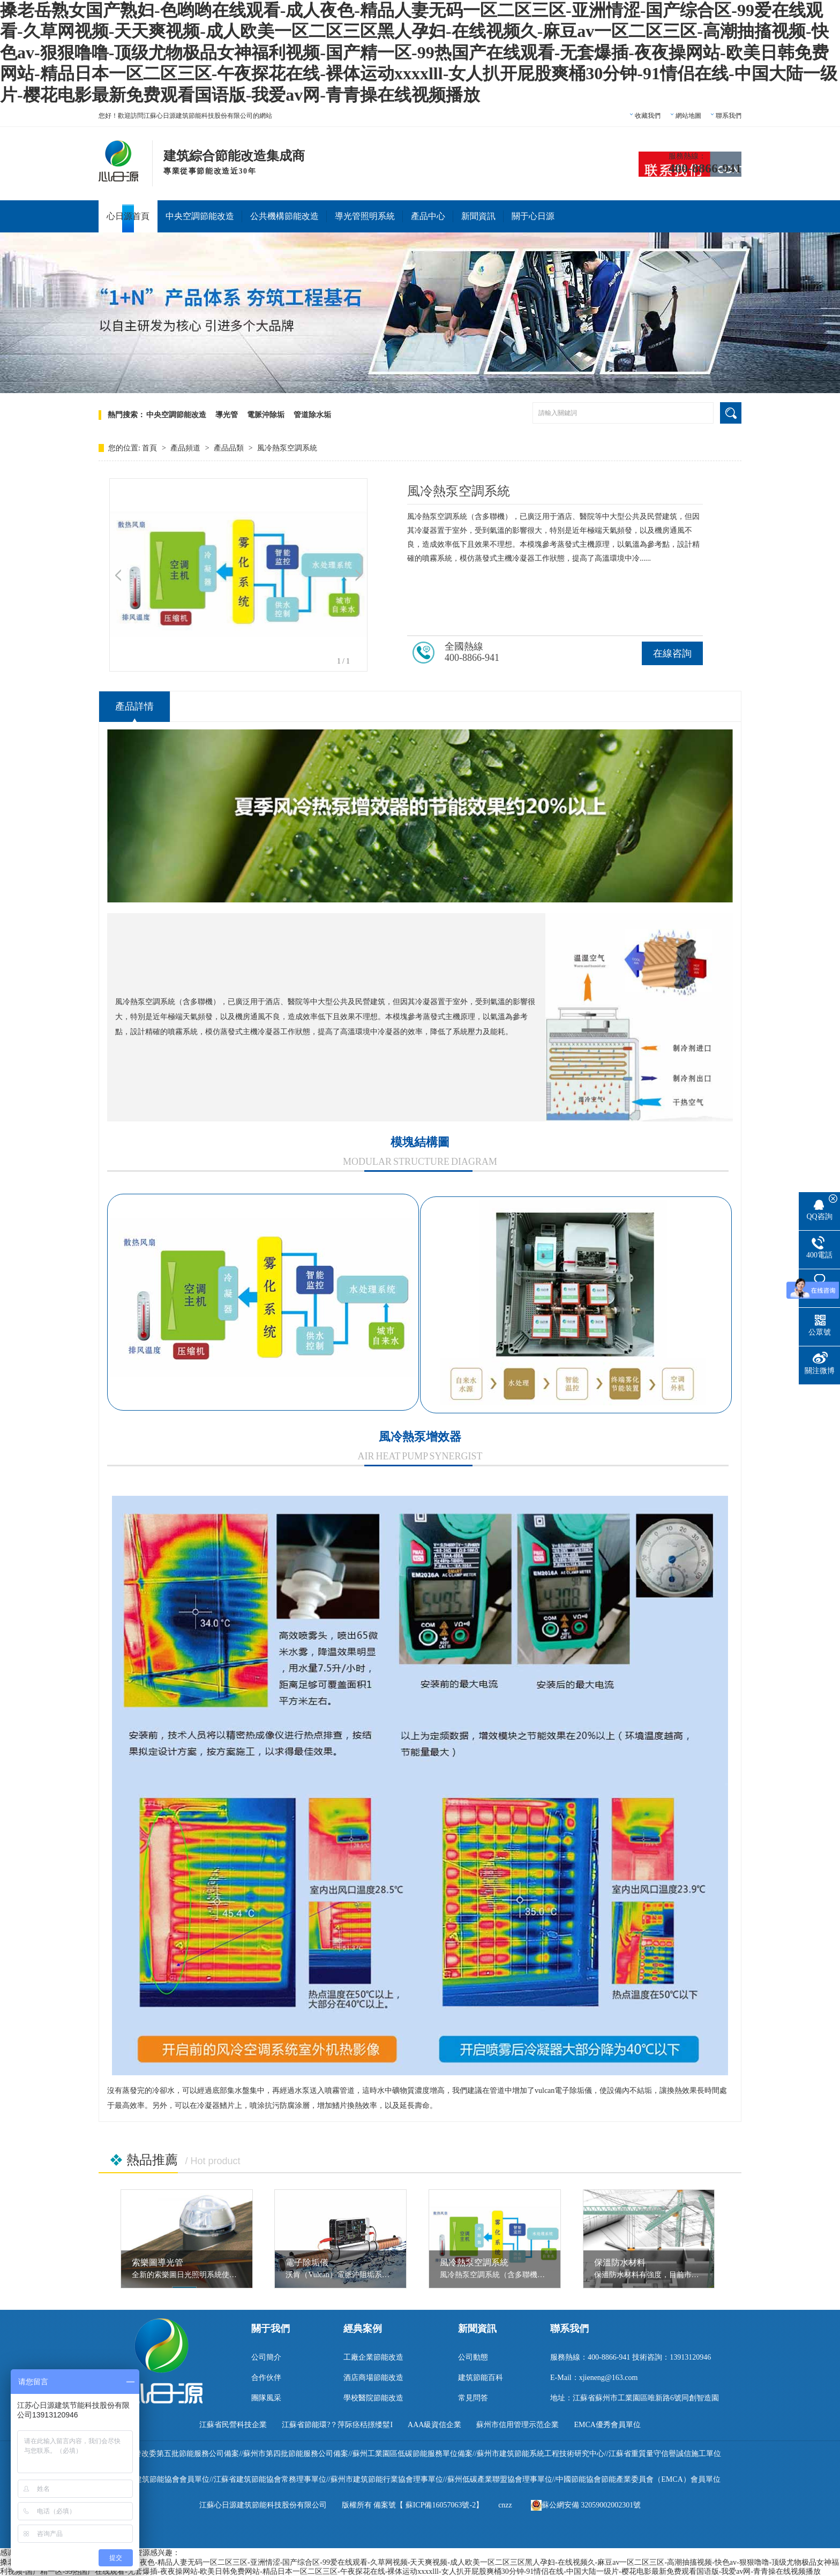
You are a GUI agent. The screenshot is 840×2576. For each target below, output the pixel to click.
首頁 (150, 448)
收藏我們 (648, 115)
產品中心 (428, 216)
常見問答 (473, 2398)
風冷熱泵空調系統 (287, 448)
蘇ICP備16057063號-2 (441, 2505)
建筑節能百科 (480, 2378)
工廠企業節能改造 (373, 2357)
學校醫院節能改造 (373, 2398)
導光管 (226, 415)
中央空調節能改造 (200, 216)
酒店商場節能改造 (373, 2378)
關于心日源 (533, 216)
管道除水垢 (312, 415)
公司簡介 (266, 2357)
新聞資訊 (478, 216)
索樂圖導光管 (157, 2262)
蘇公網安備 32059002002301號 (586, 2505)
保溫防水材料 (620, 2262)
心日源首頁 (128, 216)
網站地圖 (688, 115)
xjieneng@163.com (608, 2378)
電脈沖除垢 (265, 415)
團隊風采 (266, 2398)
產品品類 (230, 448)
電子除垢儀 (307, 2262)
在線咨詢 (672, 653)
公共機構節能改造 (284, 216)
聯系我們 (728, 115)
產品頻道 (186, 448)
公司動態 (473, 2357)
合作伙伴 (266, 2378)
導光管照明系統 (365, 216)
